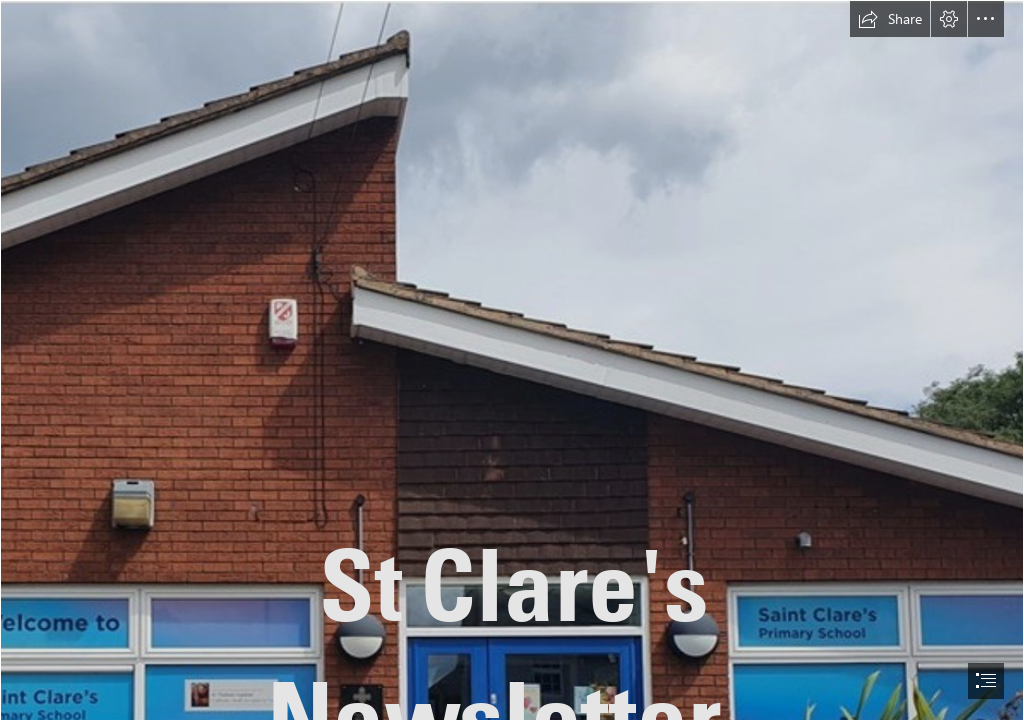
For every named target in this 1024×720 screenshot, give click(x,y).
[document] (512, 360)
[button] (890, 19)
